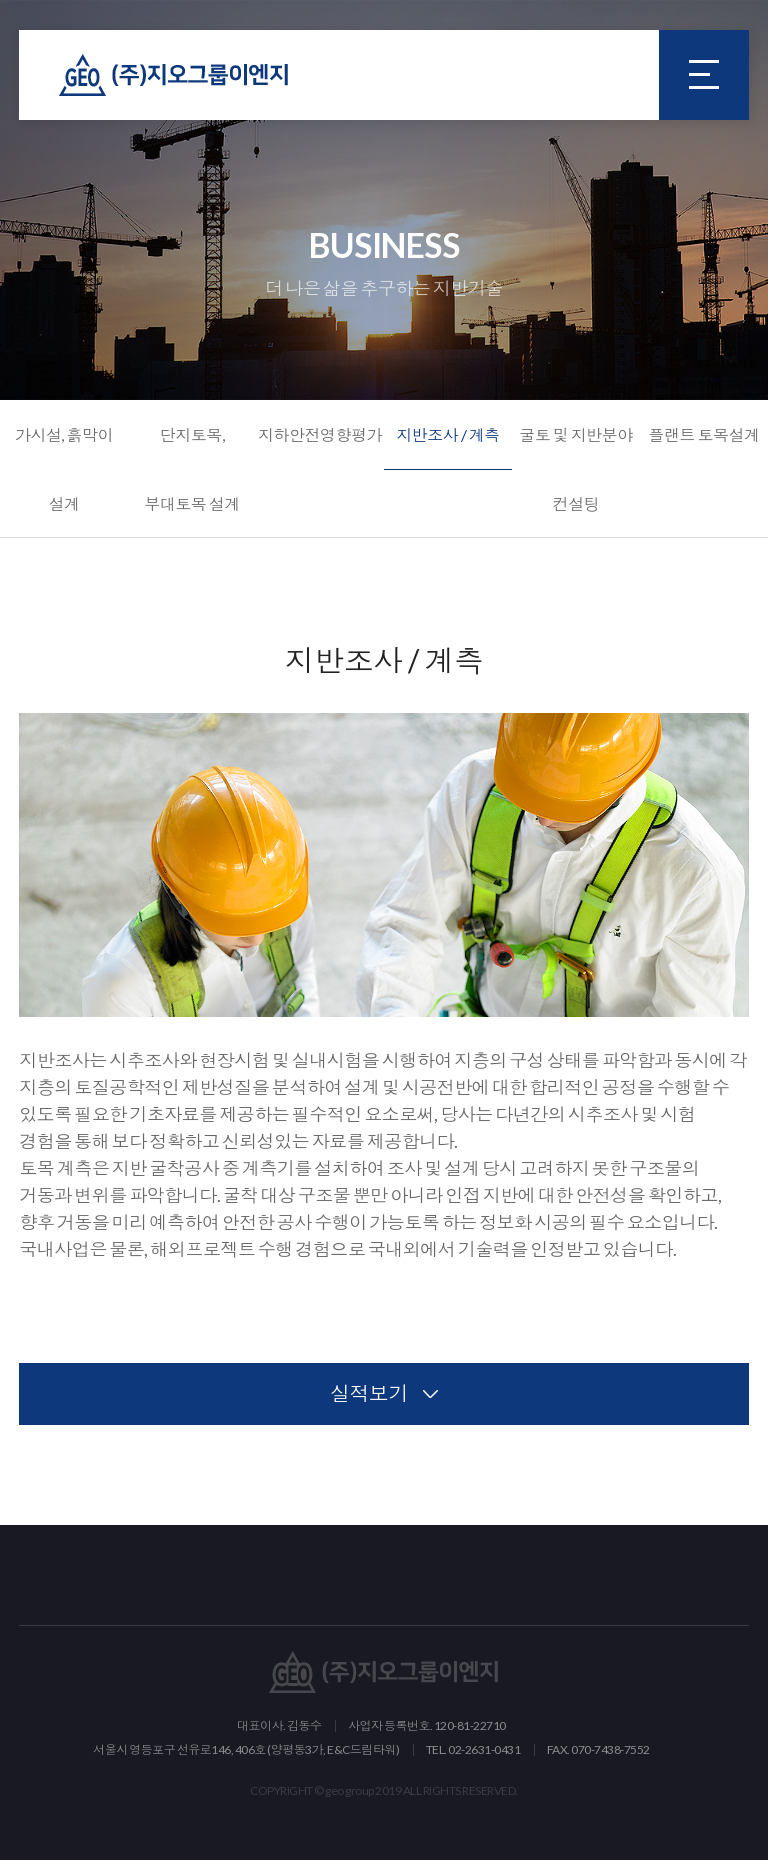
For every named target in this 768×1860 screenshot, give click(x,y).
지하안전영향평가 (320, 434)
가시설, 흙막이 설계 (64, 469)
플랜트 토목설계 (703, 434)
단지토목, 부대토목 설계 (192, 469)
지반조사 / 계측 (448, 434)
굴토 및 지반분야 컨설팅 (576, 469)
